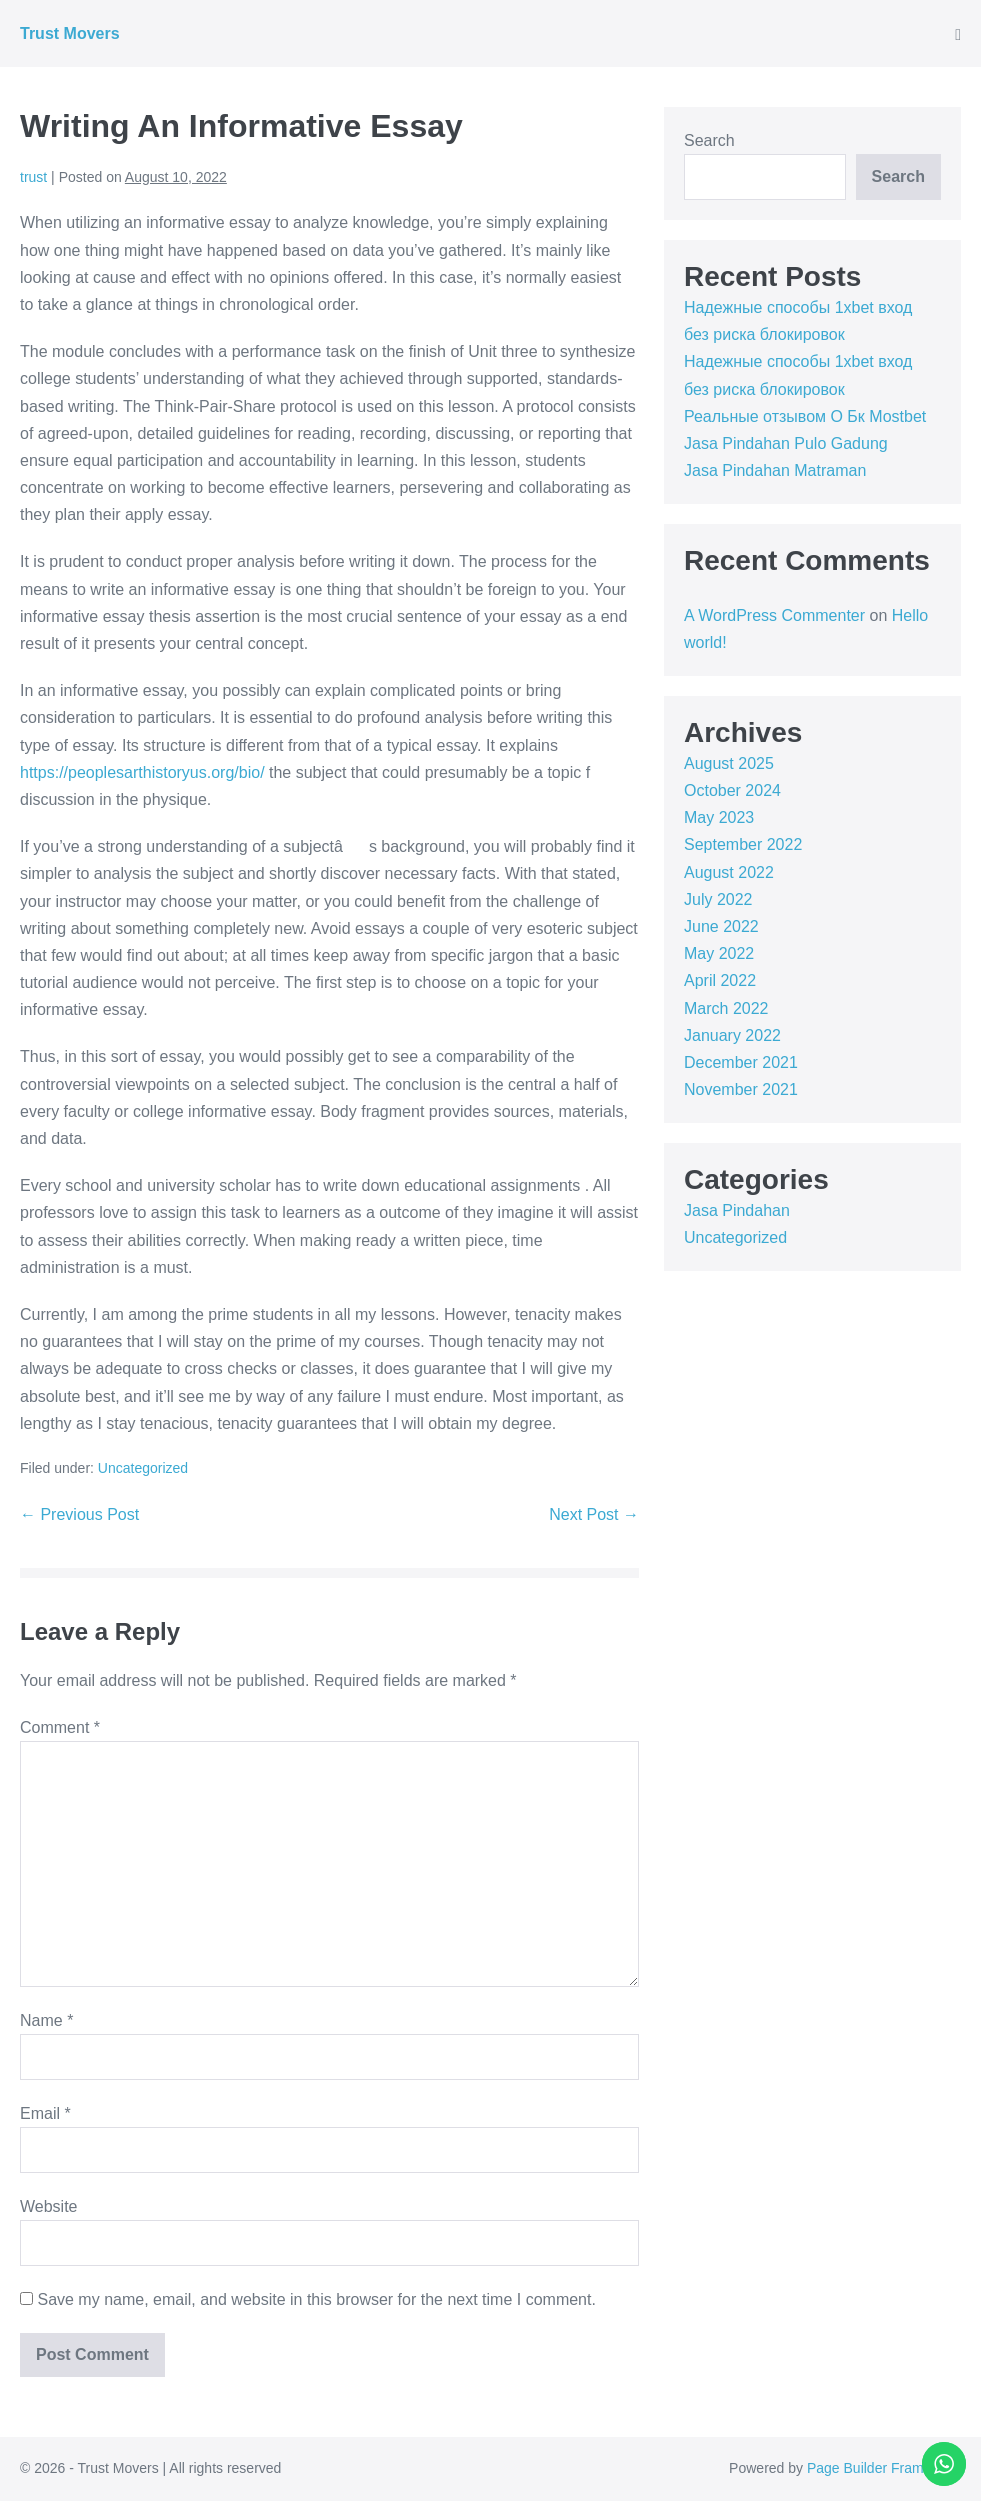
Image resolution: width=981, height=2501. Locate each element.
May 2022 (719, 953)
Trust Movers (70, 33)
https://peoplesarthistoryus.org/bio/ (142, 772)
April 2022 (720, 980)
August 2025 (729, 763)
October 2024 (732, 790)
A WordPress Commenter (774, 615)
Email (45, 2113)
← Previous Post (79, 1514)
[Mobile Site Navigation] (958, 35)
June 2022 (721, 926)
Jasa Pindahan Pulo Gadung (786, 443)
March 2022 (726, 1008)
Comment (60, 1727)
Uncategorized (143, 1468)
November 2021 (741, 1089)
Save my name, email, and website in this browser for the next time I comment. (316, 2299)
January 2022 (732, 1035)
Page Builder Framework (884, 2468)
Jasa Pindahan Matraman (775, 470)
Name (46, 2020)
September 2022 (743, 844)
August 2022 (729, 872)
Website (49, 2206)
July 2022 (718, 899)
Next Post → (594, 1514)
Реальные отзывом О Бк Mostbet (805, 416)
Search (709, 140)
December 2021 (741, 1062)
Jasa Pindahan (737, 1210)
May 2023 (719, 817)
